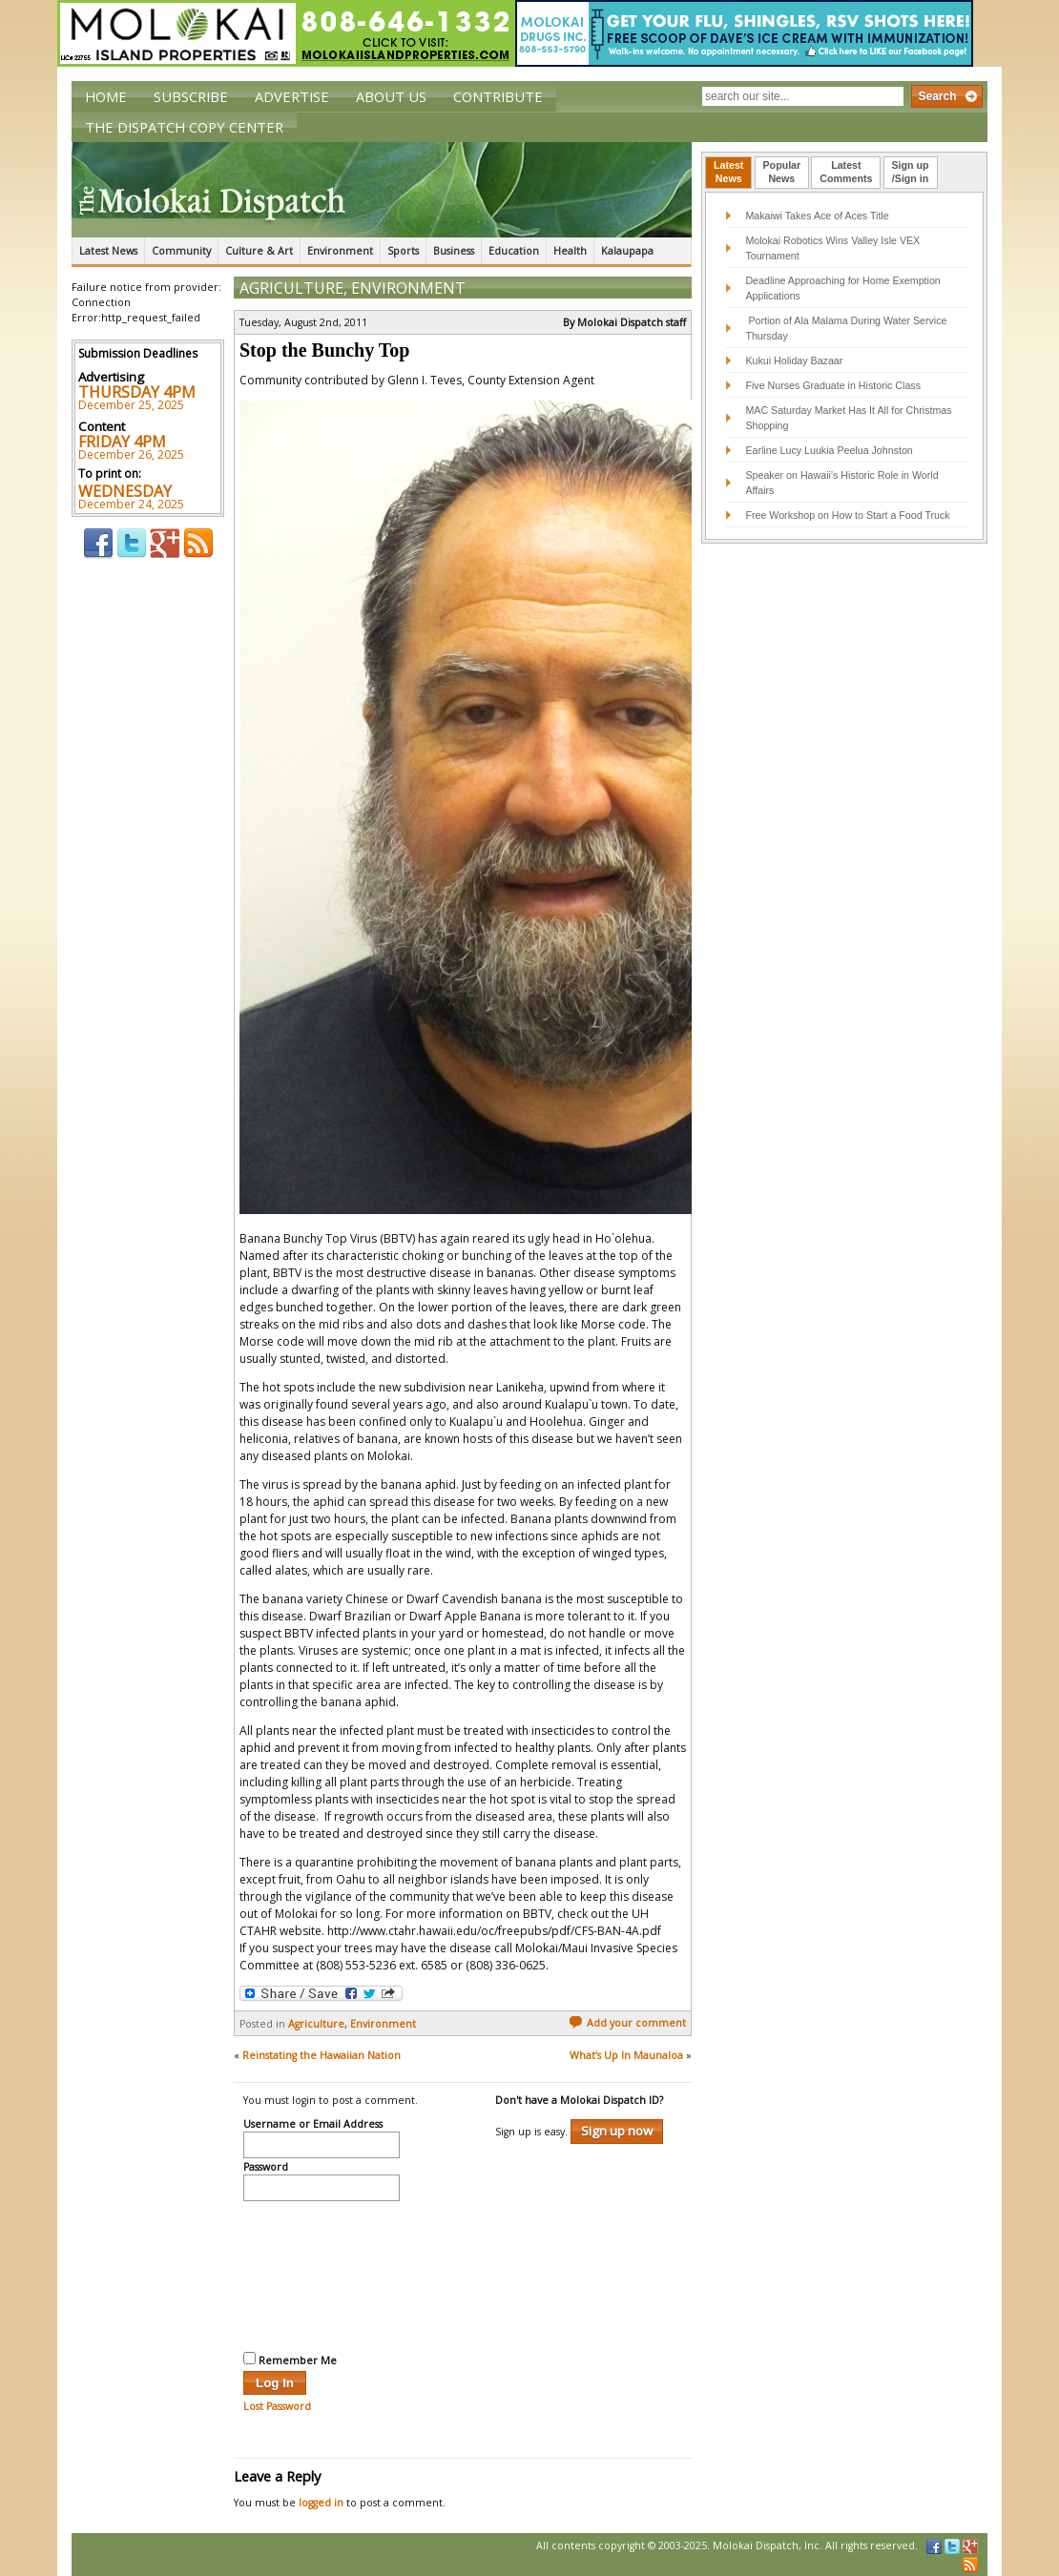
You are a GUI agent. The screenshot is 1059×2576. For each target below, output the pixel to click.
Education (513, 251)
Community (181, 251)
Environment (340, 251)
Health (570, 251)
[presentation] (321, 2273)
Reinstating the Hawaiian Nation (321, 2055)
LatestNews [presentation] (728, 171)
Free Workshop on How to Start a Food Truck (847, 515)
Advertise (292, 96)
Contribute (498, 96)
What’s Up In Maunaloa (626, 2055)
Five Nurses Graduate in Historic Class (833, 385)
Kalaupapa (627, 251)
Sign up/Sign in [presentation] (910, 171)
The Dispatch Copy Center (184, 126)
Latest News (108, 251)
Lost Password (277, 2406)
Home (106, 96)
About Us (391, 96)
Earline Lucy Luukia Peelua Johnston (828, 450)
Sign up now (617, 2130)
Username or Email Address (313, 2125)
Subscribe (191, 96)
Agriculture (291, 288)
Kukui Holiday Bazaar (793, 360)
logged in (321, 2502)
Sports (403, 251)
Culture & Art (259, 251)
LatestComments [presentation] (846, 171)
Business (453, 251)
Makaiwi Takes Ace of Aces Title (816, 215)
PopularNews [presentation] (782, 171)
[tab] (728, 172)
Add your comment (627, 2023)
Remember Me (290, 2359)
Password (265, 2168)
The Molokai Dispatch (382, 189)
